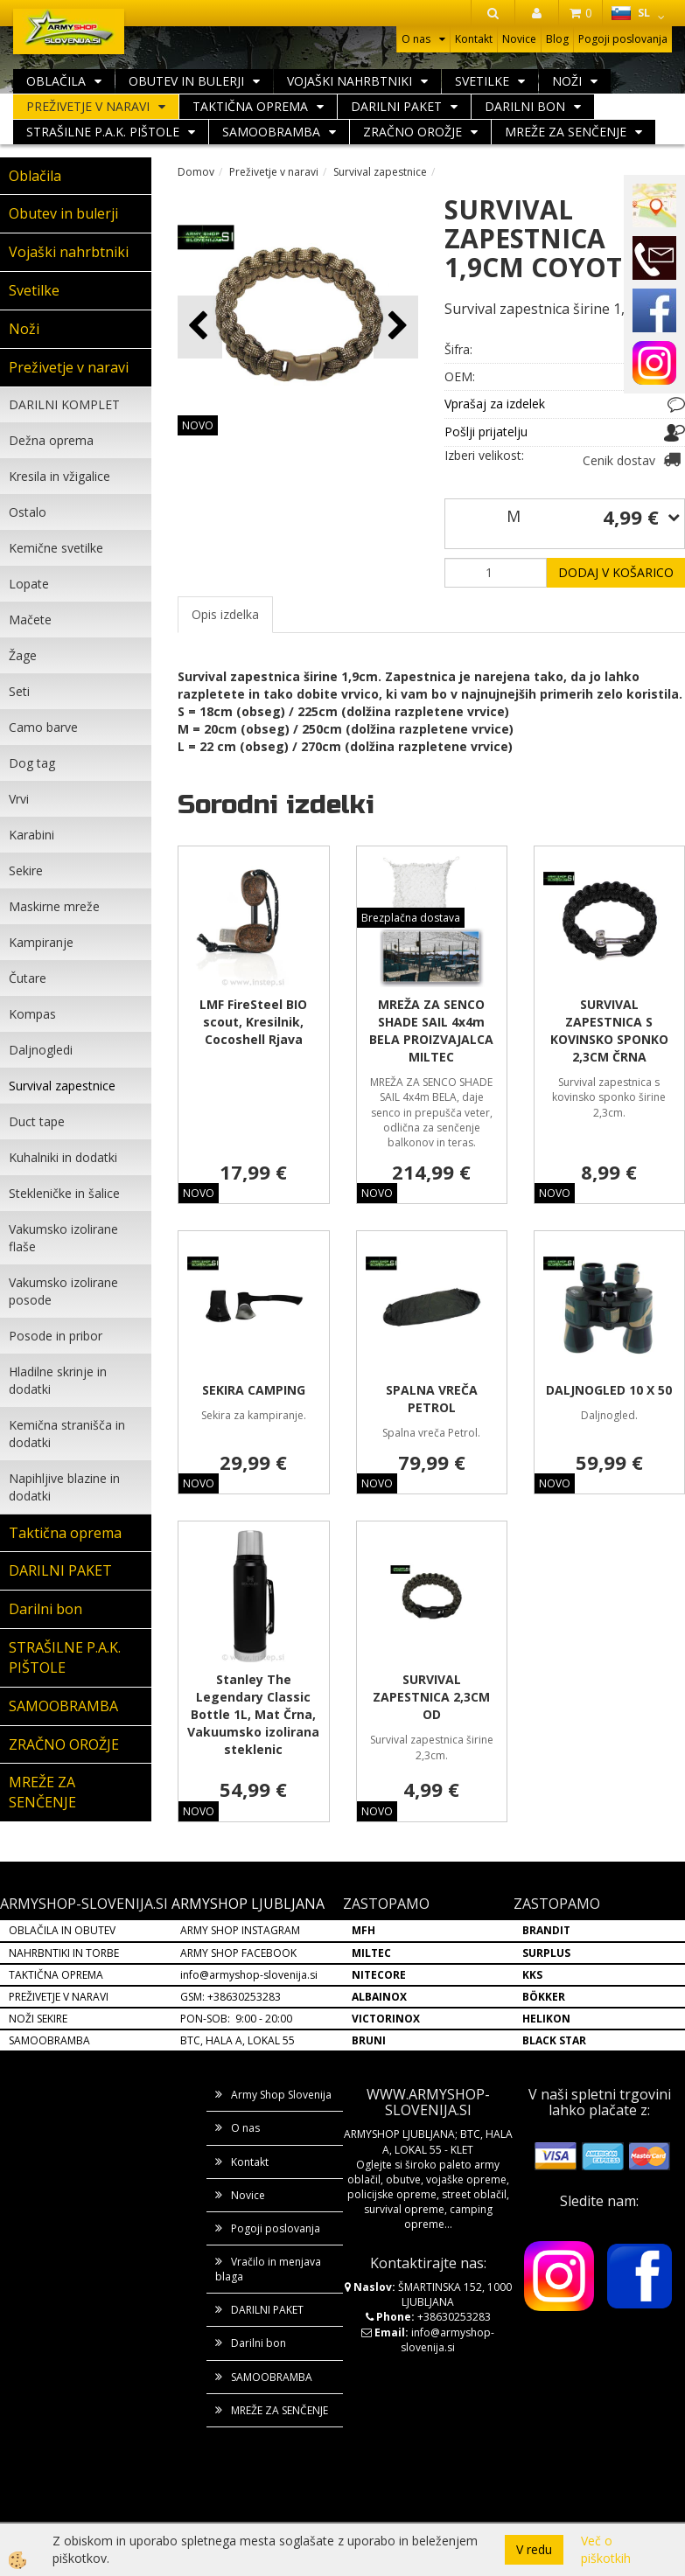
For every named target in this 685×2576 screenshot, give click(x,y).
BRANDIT (546, 1930)
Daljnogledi (41, 1049)
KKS (532, 1974)
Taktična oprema (250, 106)
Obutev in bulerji (186, 81)
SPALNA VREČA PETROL (432, 1399)
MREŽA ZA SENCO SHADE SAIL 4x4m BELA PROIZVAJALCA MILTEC (431, 1030)
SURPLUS (546, 1953)
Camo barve (43, 727)
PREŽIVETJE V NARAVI (58, 1996)
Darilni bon (525, 106)
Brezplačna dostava (410, 917)
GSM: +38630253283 (230, 1996)
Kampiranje (41, 942)
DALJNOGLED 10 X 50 (609, 1390)
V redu (534, 2549)
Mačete (30, 619)
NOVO (197, 425)
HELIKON (546, 2018)
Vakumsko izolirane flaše (63, 1238)
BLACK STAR (554, 2040)
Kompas (32, 1014)
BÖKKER (543, 1996)
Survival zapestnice (62, 1085)
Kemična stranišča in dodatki (67, 1434)
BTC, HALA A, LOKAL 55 (237, 2040)
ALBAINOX (379, 1996)
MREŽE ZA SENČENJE (565, 131)
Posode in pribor (55, 1335)
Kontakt (474, 38)
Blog (557, 38)
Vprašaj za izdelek (494, 403)
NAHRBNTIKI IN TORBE (64, 1953)
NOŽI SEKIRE (38, 2018)
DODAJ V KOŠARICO (616, 572)
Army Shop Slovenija (281, 2094)
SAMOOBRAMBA (271, 131)
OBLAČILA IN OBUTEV (62, 1930)
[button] (396, 327)
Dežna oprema (51, 440)
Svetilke (482, 81)
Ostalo (27, 512)
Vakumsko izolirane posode (63, 1291)
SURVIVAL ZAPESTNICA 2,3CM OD (431, 1697)
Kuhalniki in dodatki (63, 1157)
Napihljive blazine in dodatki (64, 1487)
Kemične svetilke (56, 548)
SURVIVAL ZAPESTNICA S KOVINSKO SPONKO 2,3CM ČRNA (609, 1030)
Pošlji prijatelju (486, 431)
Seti (19, 691)
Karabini (31, 834)
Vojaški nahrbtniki (349, 81)
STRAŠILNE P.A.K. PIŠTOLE (102, 131)
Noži (567, 81)
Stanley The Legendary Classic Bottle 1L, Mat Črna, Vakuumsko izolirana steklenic (253, 1714)
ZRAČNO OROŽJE (412, 131)
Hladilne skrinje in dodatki (58, 1380)
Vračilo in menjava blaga (268, 2269)
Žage (23, 655)
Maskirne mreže (54, 906)
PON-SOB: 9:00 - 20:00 (236, 2018)
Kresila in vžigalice (59, 476)
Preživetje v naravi (88, 106)
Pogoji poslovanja (623, 38)
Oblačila (56, 81)
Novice (519, 38)
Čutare (27, 978)
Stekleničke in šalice (64, 1193)
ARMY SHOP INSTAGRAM (240, 1930)
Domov (196, 171)
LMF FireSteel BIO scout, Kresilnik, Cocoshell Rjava (253, 1022)
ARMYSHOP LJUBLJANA (248, 1903)
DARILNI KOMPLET (64, 404)
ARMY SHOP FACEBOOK (238, 1953)
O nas (416, 38)
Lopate (29, 583)
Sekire (26, 870)
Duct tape (37, 1121)
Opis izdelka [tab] (225, 614)
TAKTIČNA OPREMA (56, 1974)
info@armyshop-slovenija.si (249, 1974)
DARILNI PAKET (396, 106)
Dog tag (32, 763)
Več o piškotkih (606, 2549)
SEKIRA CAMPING (253, 1390)
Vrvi (19, 798)
